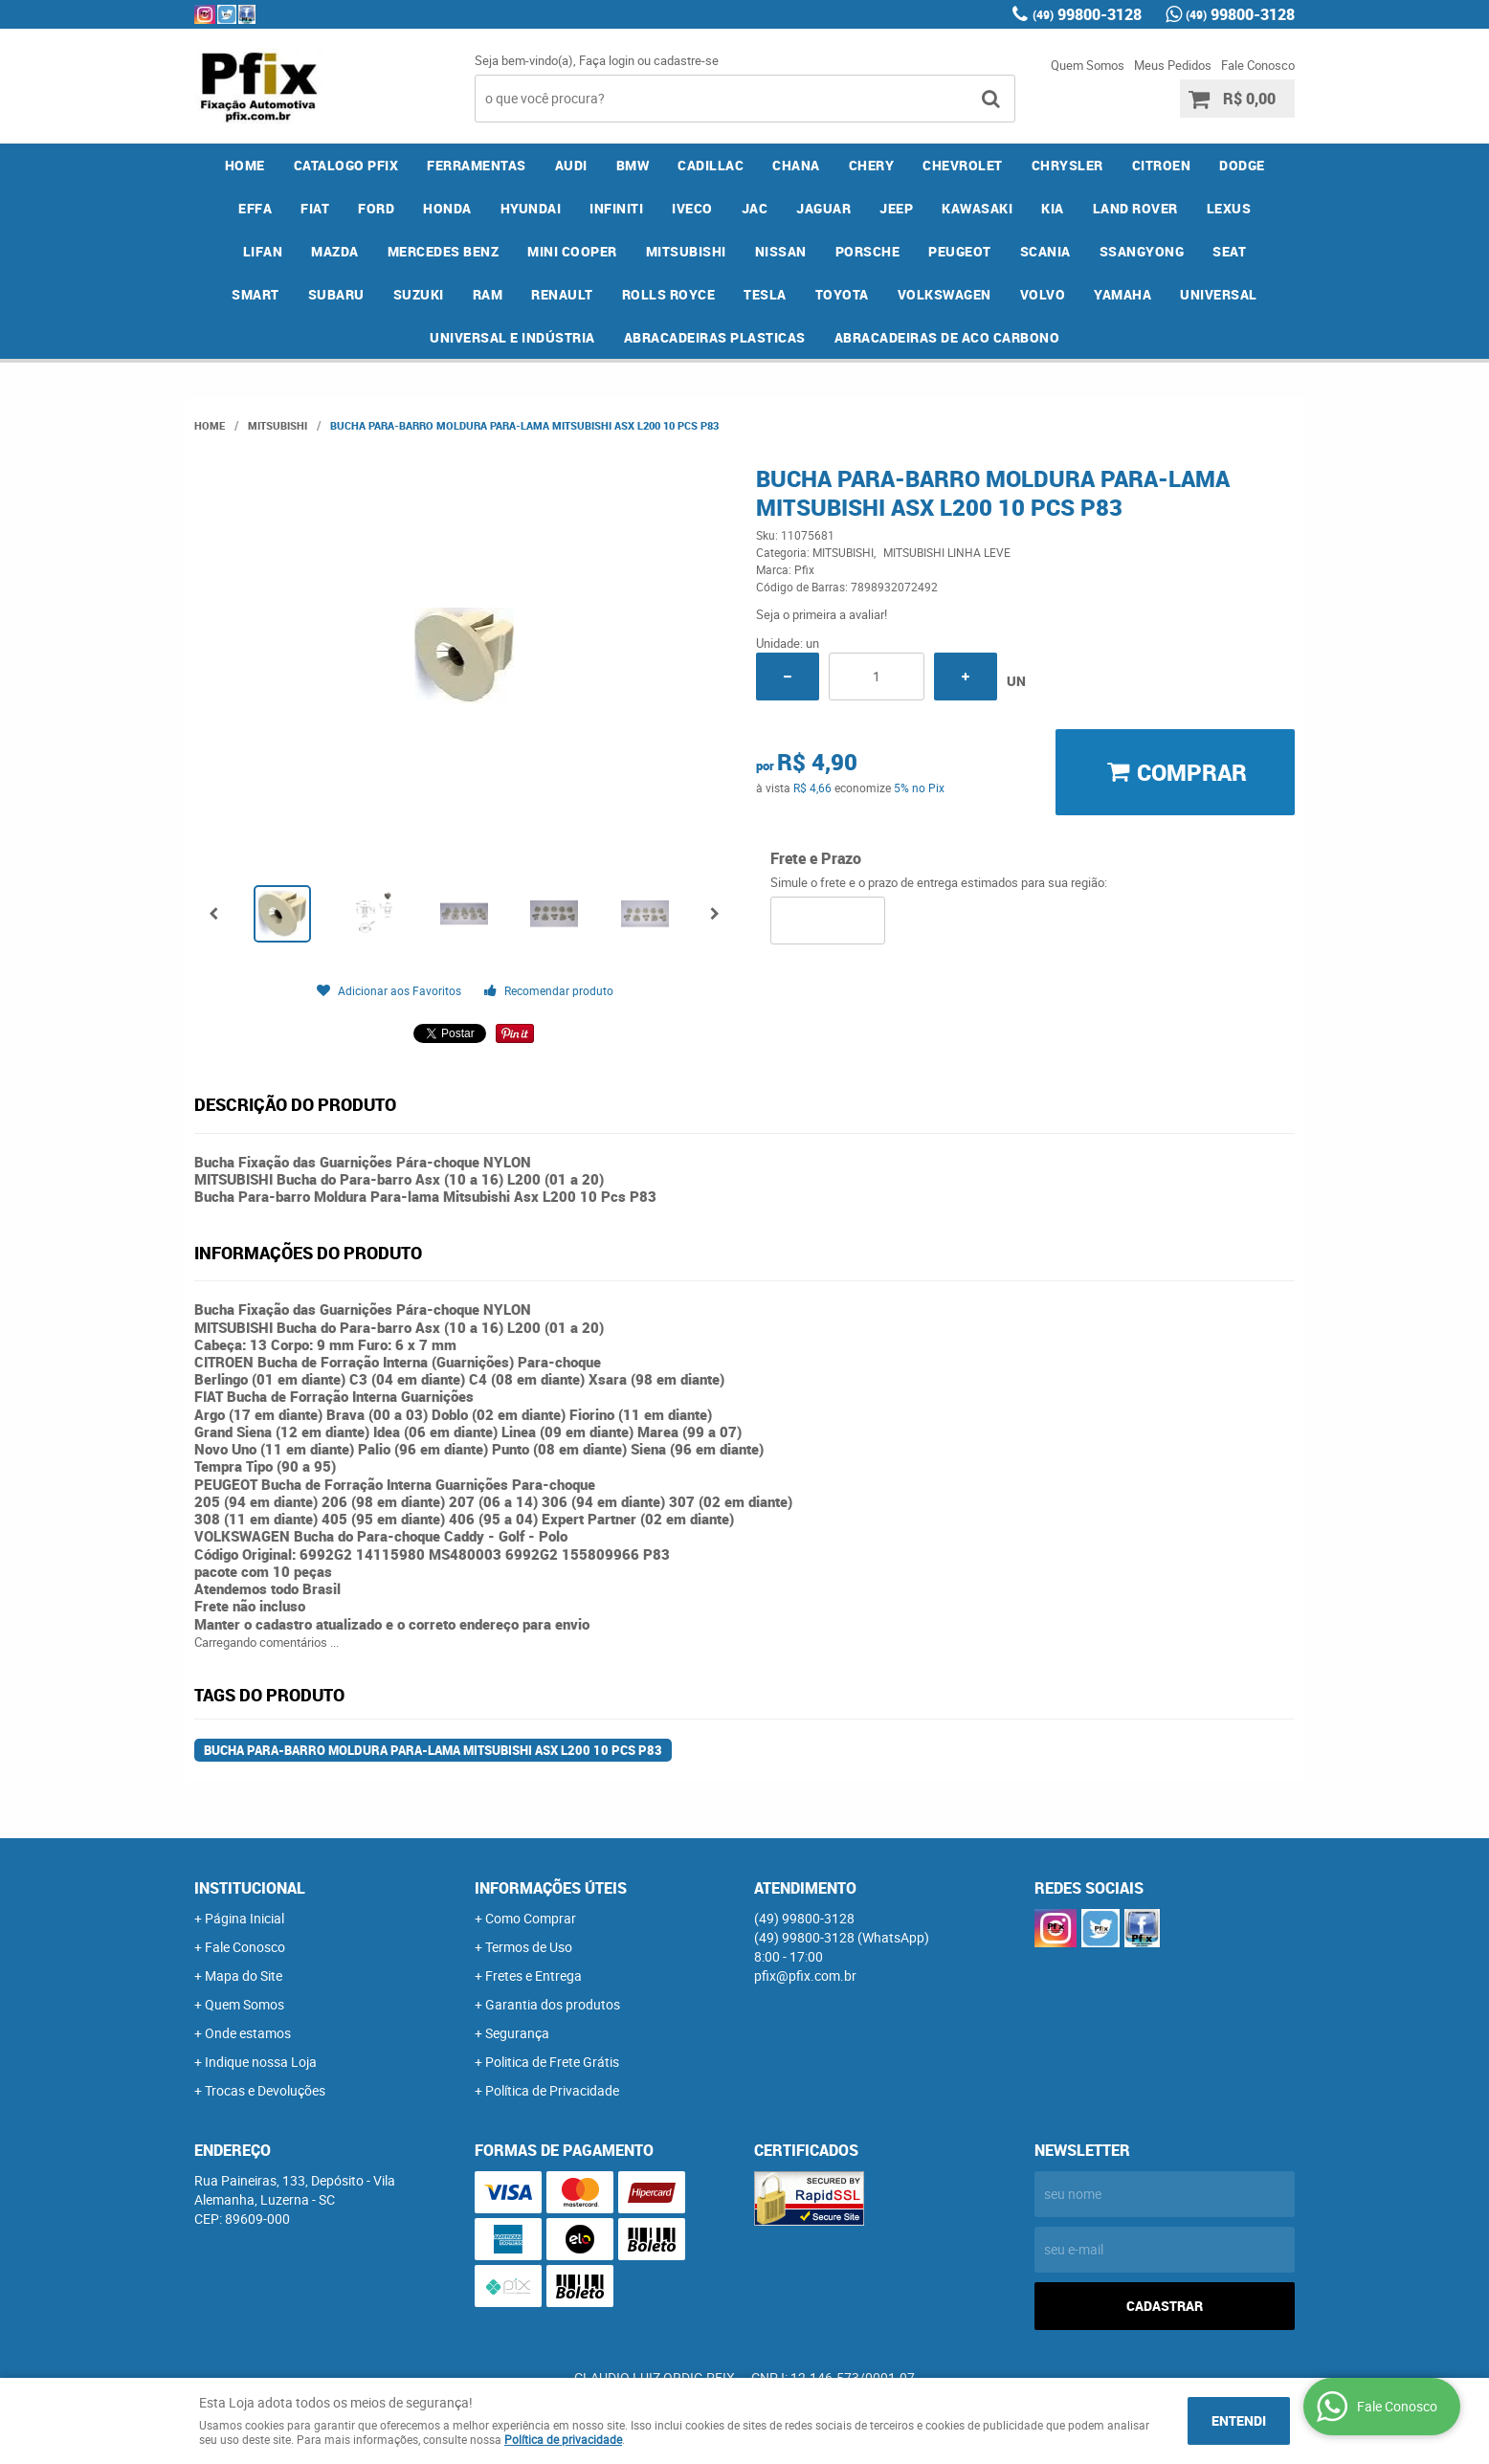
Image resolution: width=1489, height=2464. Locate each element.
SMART (255, 294)
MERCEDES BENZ (444, 251)
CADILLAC (711, 165)
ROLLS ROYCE (669, 294)
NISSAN (781, 251)
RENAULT (562, 294)
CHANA (796, 165)
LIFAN (263, 251)
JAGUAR (823, 208)
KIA (1052, 208)
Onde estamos (248, 2033)
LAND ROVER (1135, 208)
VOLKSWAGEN (944, 294)
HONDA (447, 208)
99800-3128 (1087, 14)
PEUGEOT (959, 251)
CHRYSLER (1067, 165)
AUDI (571, 165)
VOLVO (1043, 294)
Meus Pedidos (1172, 65)
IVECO (692, 208)
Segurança (517, 2033)
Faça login (606, 60)
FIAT (314, 208)
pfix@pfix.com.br (805, 1975)
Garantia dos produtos (552, 2004)
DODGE (1242, 165)
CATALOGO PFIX (346, 165)
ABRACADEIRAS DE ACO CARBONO (947, 337)
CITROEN (1161, 165)
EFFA (255, 208)
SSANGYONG (1142, 251)
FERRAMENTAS (476, 165)
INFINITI (616, 208)
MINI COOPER (572, 251)
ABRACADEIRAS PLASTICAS (715, 337)
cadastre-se (686, 60)
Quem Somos (1087, 65)
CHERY (872, 165)
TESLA (765, 294)
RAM (488, 294)
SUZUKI (418, 294)
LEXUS (1229, 208)
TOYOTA (842, 294)
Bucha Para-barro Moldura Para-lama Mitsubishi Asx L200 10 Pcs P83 (433, 1750)
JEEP (896, 208)
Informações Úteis (551, 1887)
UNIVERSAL (1218, 294)
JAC (755, 208)
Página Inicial (244, 1918)
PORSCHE (867, 251)
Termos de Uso (528, 1947)
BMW (633, 165)
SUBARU (336, 294)
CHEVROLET (962, 165)
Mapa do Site (243, 1975)
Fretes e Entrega (533, 1975)
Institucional (249, 1887)
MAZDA (335, 251)
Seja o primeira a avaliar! (821, 614)
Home (245, 165)
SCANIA (1045, 251)
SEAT (1229, 251)
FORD (376, 208)
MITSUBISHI (686, 251)
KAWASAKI (977, 208)
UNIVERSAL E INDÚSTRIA (512, 337)
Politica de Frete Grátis (552, 2062)
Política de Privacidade (552, 2090)
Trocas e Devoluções (265, 2090)
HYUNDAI (531, 208)
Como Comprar (530, 1918)
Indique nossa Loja (261, 2062)
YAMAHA (1122, 294)
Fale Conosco (1258, 65)
